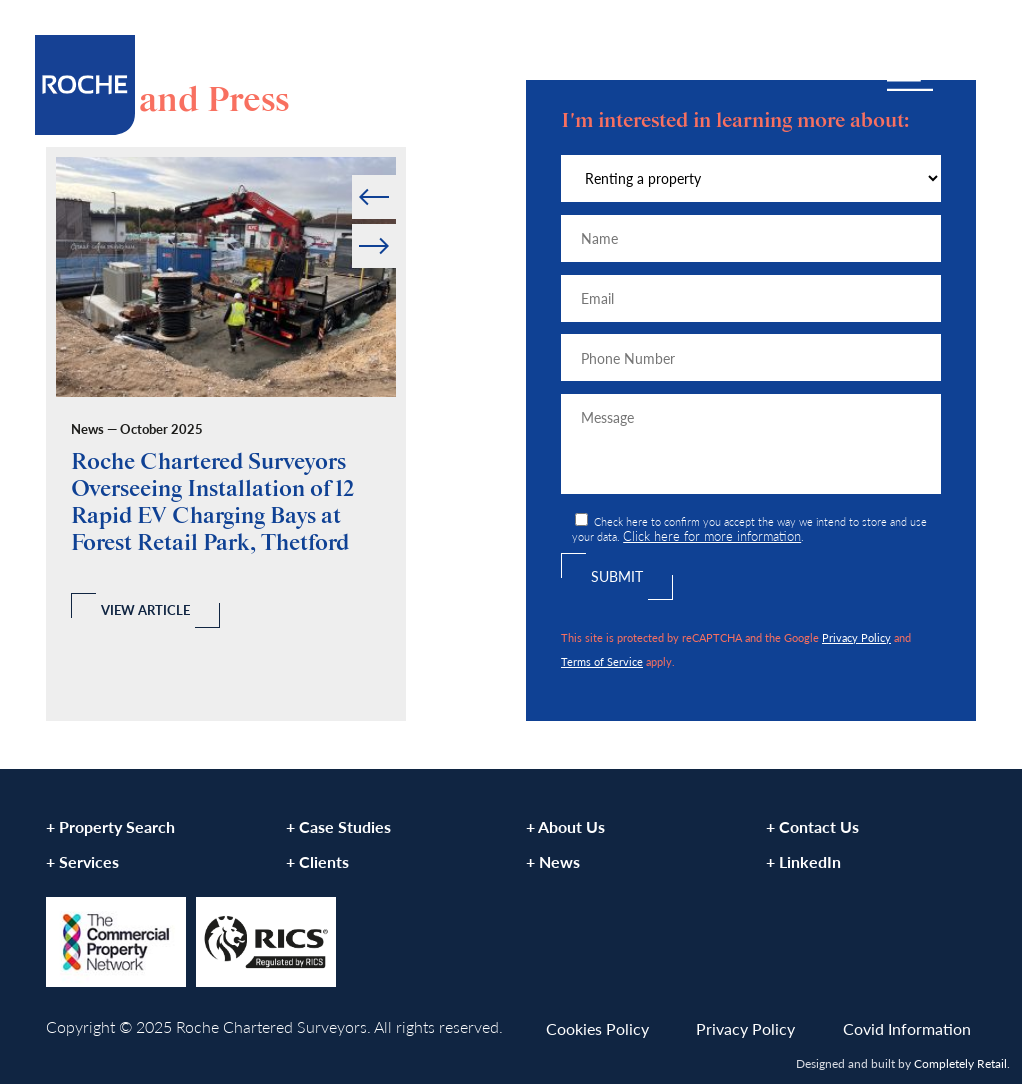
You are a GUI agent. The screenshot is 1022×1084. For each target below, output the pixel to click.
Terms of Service (602, 661)
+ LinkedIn (803, 861)
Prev (353, 175)
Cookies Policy (597, 1028)
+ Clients (317, 861)
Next (394, 224)
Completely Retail (960, 1063)
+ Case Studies (338, 826)
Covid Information (907, 1028)
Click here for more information (712, 536)
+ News (553, 861)
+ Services (82, 861)
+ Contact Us (812, 826)
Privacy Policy (856, 637)
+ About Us (565, 826)
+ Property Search (110, 826)
